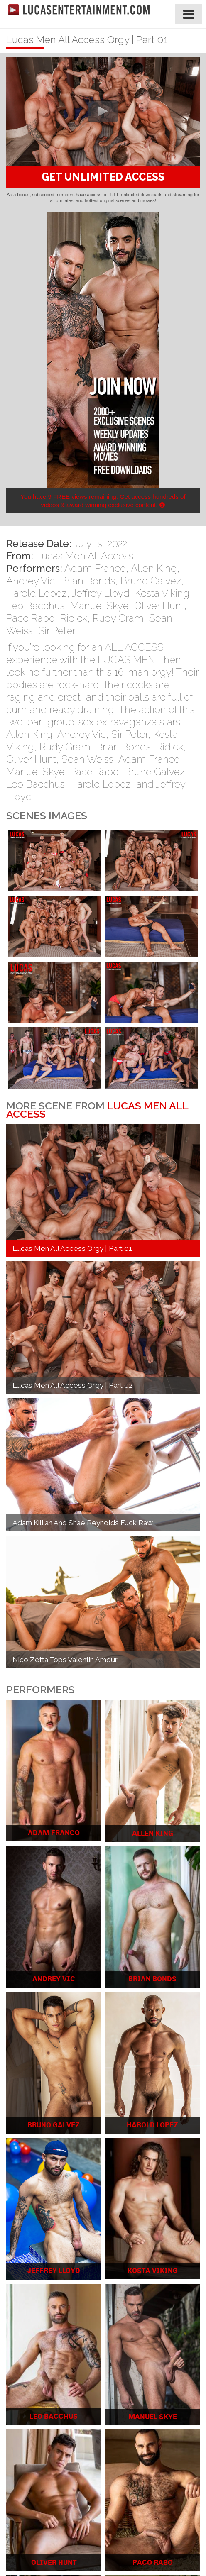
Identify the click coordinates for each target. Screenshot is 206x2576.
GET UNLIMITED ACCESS (103, 177)
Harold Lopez (36, 593)
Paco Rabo (30, 618)
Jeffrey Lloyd (101, 593)
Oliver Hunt (159, 606)
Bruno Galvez (150, 581)
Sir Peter (57, 631)
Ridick (73, 618)
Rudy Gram (118, 618)
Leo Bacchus (35, 606)
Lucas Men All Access (84, 556)
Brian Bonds (87, 581)
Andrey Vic (30, 581)
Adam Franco (95, 568)
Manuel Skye (99, 606)
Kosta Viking (162, 593)
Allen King (154, 568)
